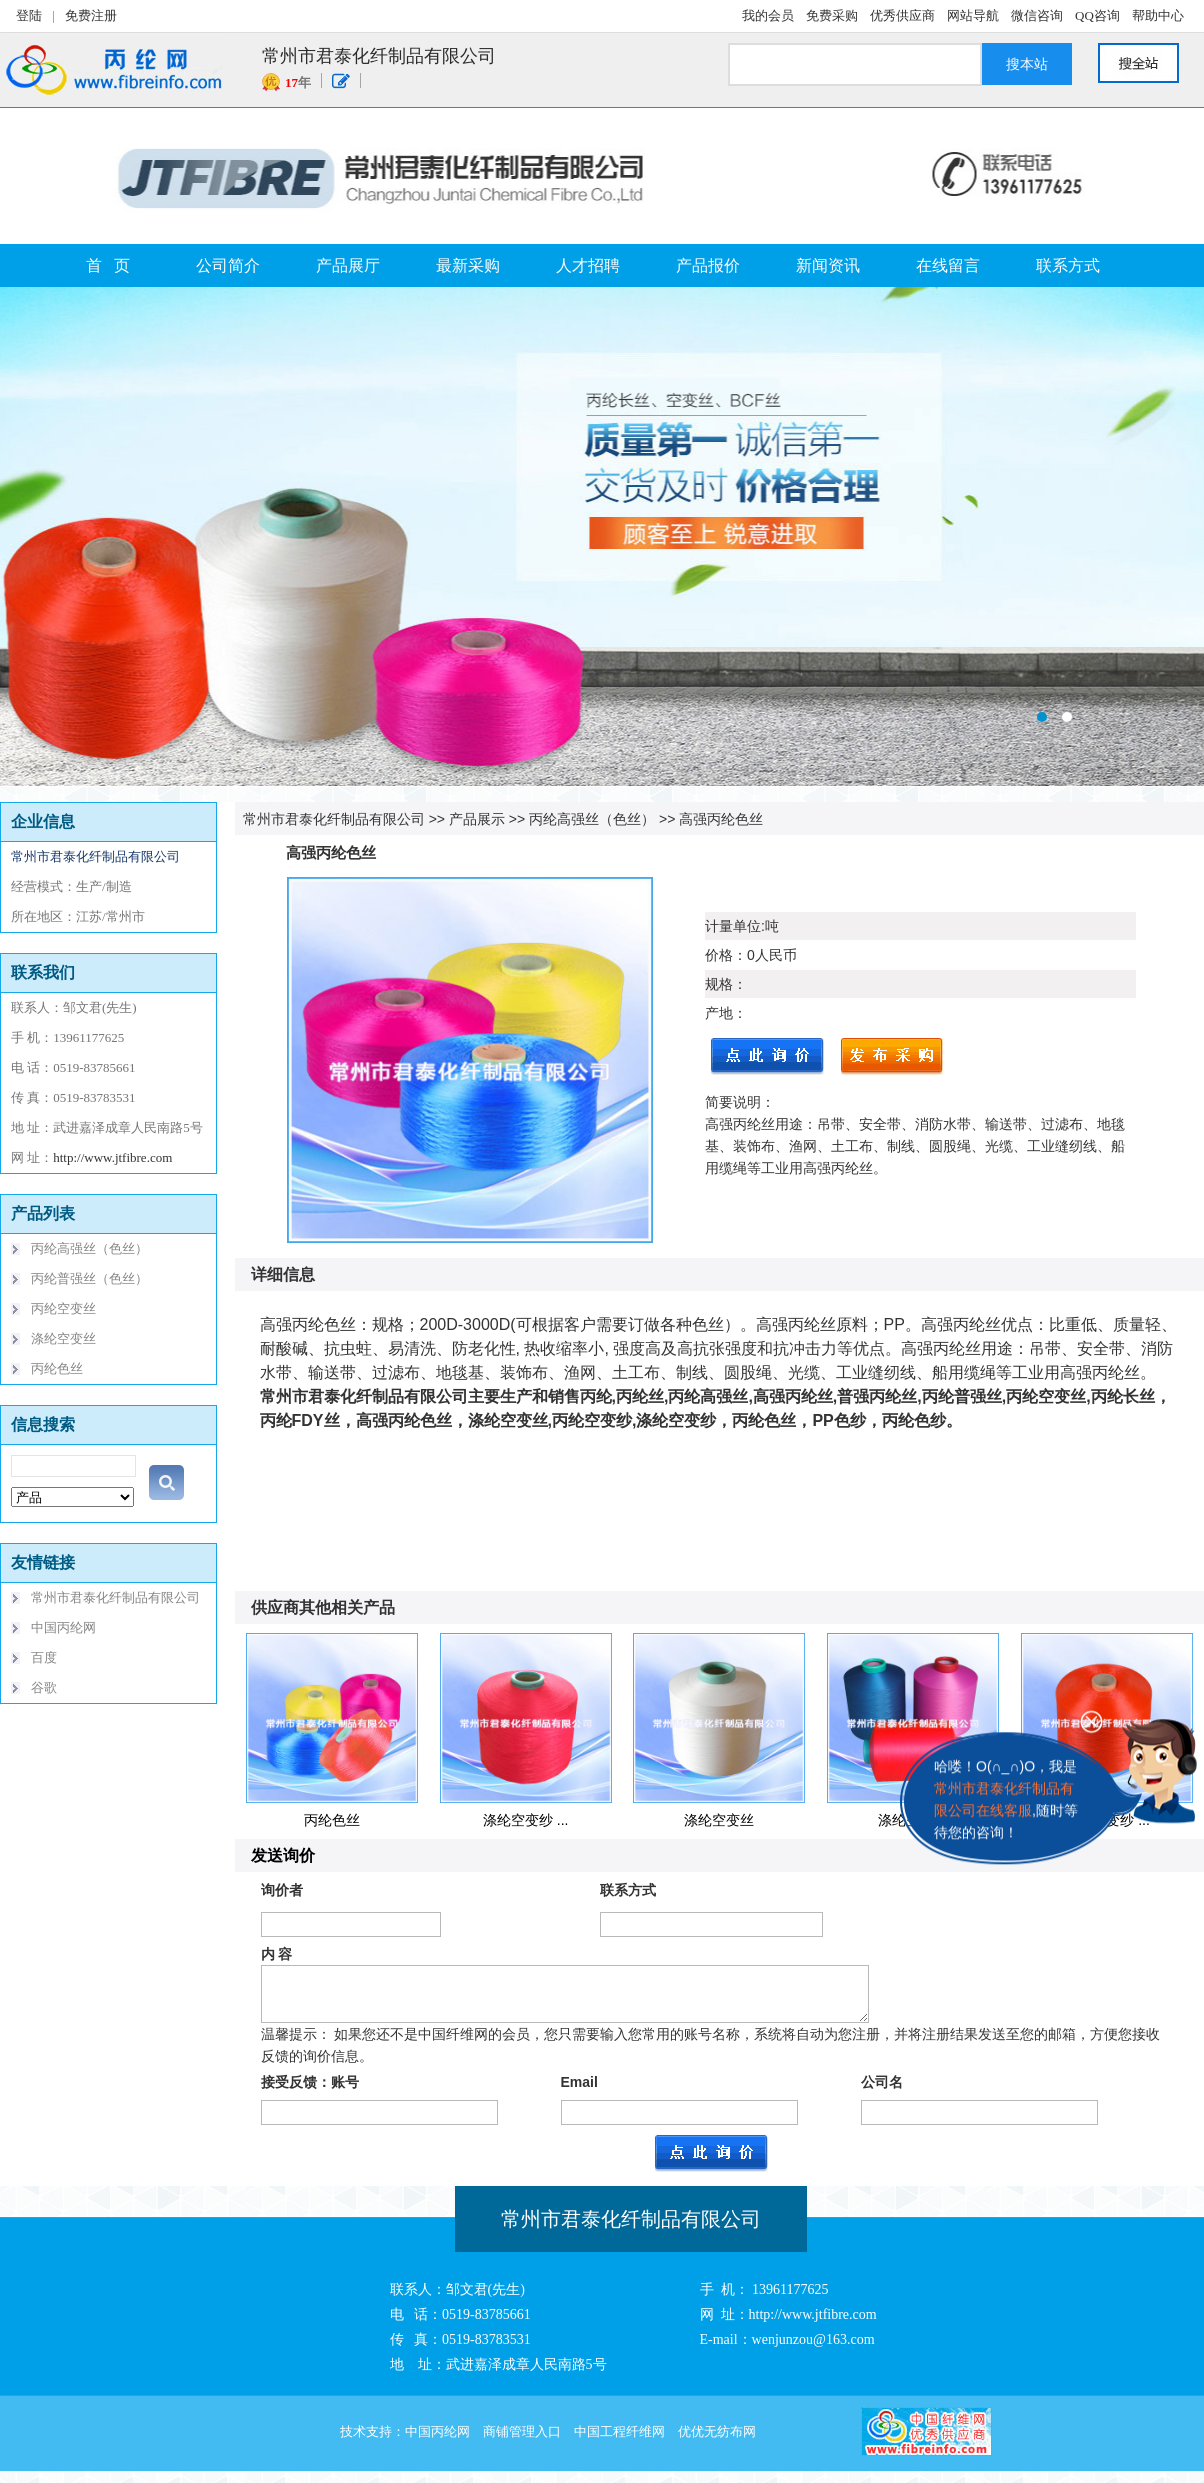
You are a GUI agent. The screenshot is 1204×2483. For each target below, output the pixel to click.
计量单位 (733, 926)
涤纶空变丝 (719, 1820)
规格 (719, 984)
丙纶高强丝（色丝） (592, 819)
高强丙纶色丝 (721, 819)
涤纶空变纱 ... (526, 1820)
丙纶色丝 (332, 1820)
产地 (719, 1013)
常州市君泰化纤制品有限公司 (334, 819)
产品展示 (477, 819)
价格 (719, 955)
